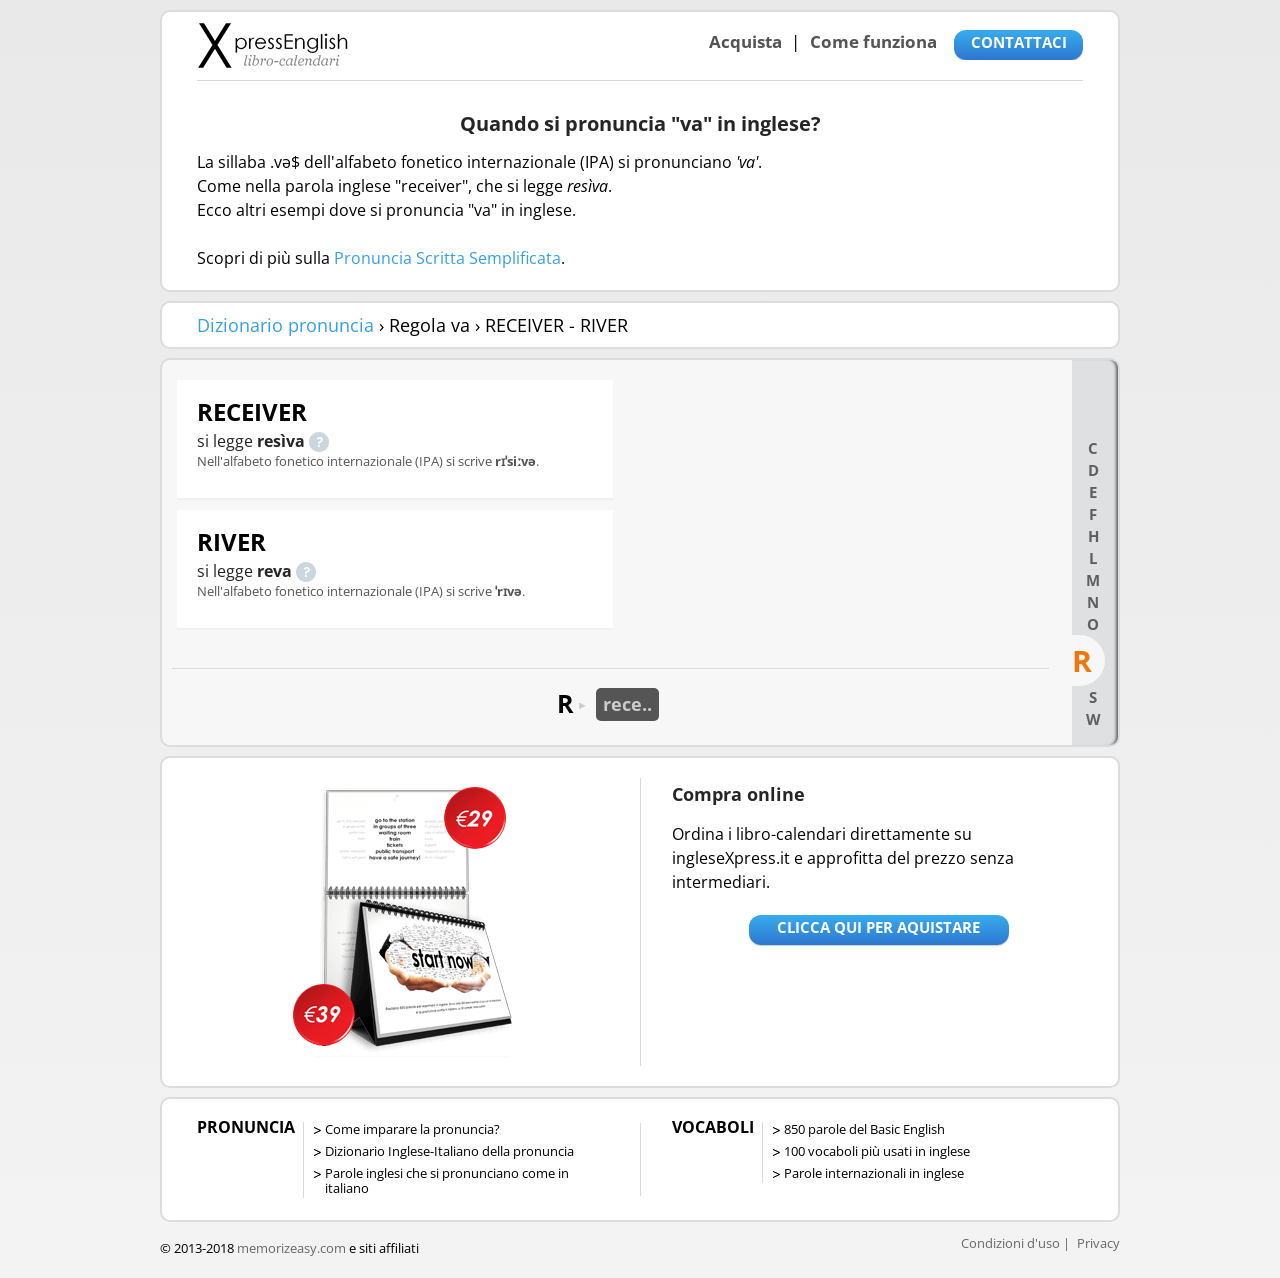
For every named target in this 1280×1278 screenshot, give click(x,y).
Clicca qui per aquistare (878, 927)
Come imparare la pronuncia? (412, 1129)
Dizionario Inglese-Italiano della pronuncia (449, 1151)
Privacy (1098, 1243)
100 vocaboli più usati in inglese (877, 1151)
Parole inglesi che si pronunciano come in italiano (447, 1180)
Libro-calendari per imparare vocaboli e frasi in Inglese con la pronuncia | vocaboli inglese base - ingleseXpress (272, 45)
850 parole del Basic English (864, 1129)
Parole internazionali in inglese (874, 1173)
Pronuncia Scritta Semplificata (447, 258)
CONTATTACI (1019, 42)
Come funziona (873, 41)
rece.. (627, 704)
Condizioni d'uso (1010, 1243)
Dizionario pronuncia (285, 325)
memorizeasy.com (291, 1248)
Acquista (745, 41)
